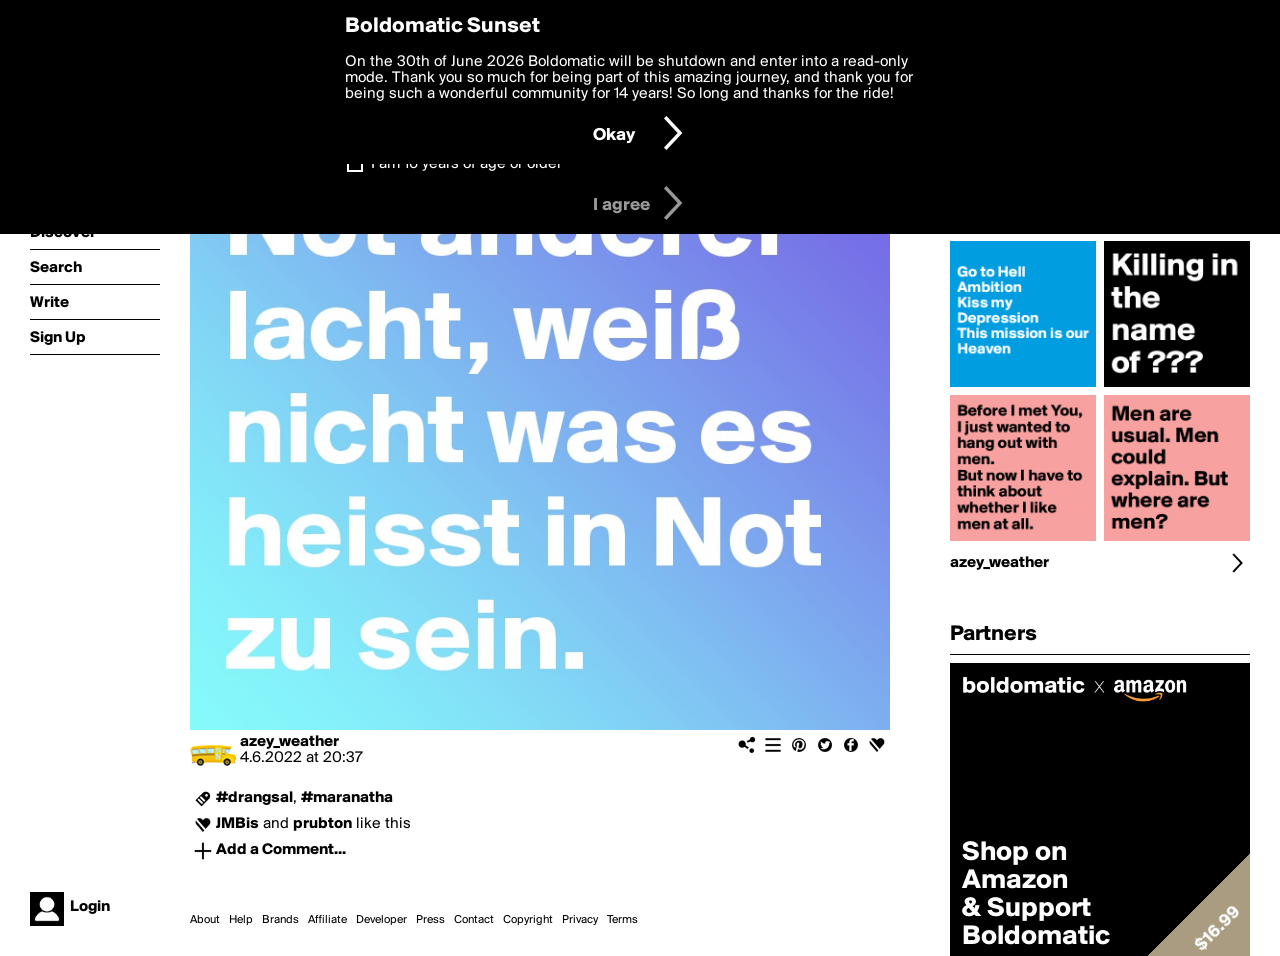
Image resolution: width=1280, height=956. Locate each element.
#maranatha (347, 798)
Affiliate (327, 920)
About (205, 920)
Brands (280, 920)
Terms (622, 920)
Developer (381, 920)
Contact (474, 920)
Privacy (580, 920)
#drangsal (254, 798)
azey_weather (289, 742)
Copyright (528, 920)
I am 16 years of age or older (466, 164)
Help (241, 920)
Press (430, 920)
